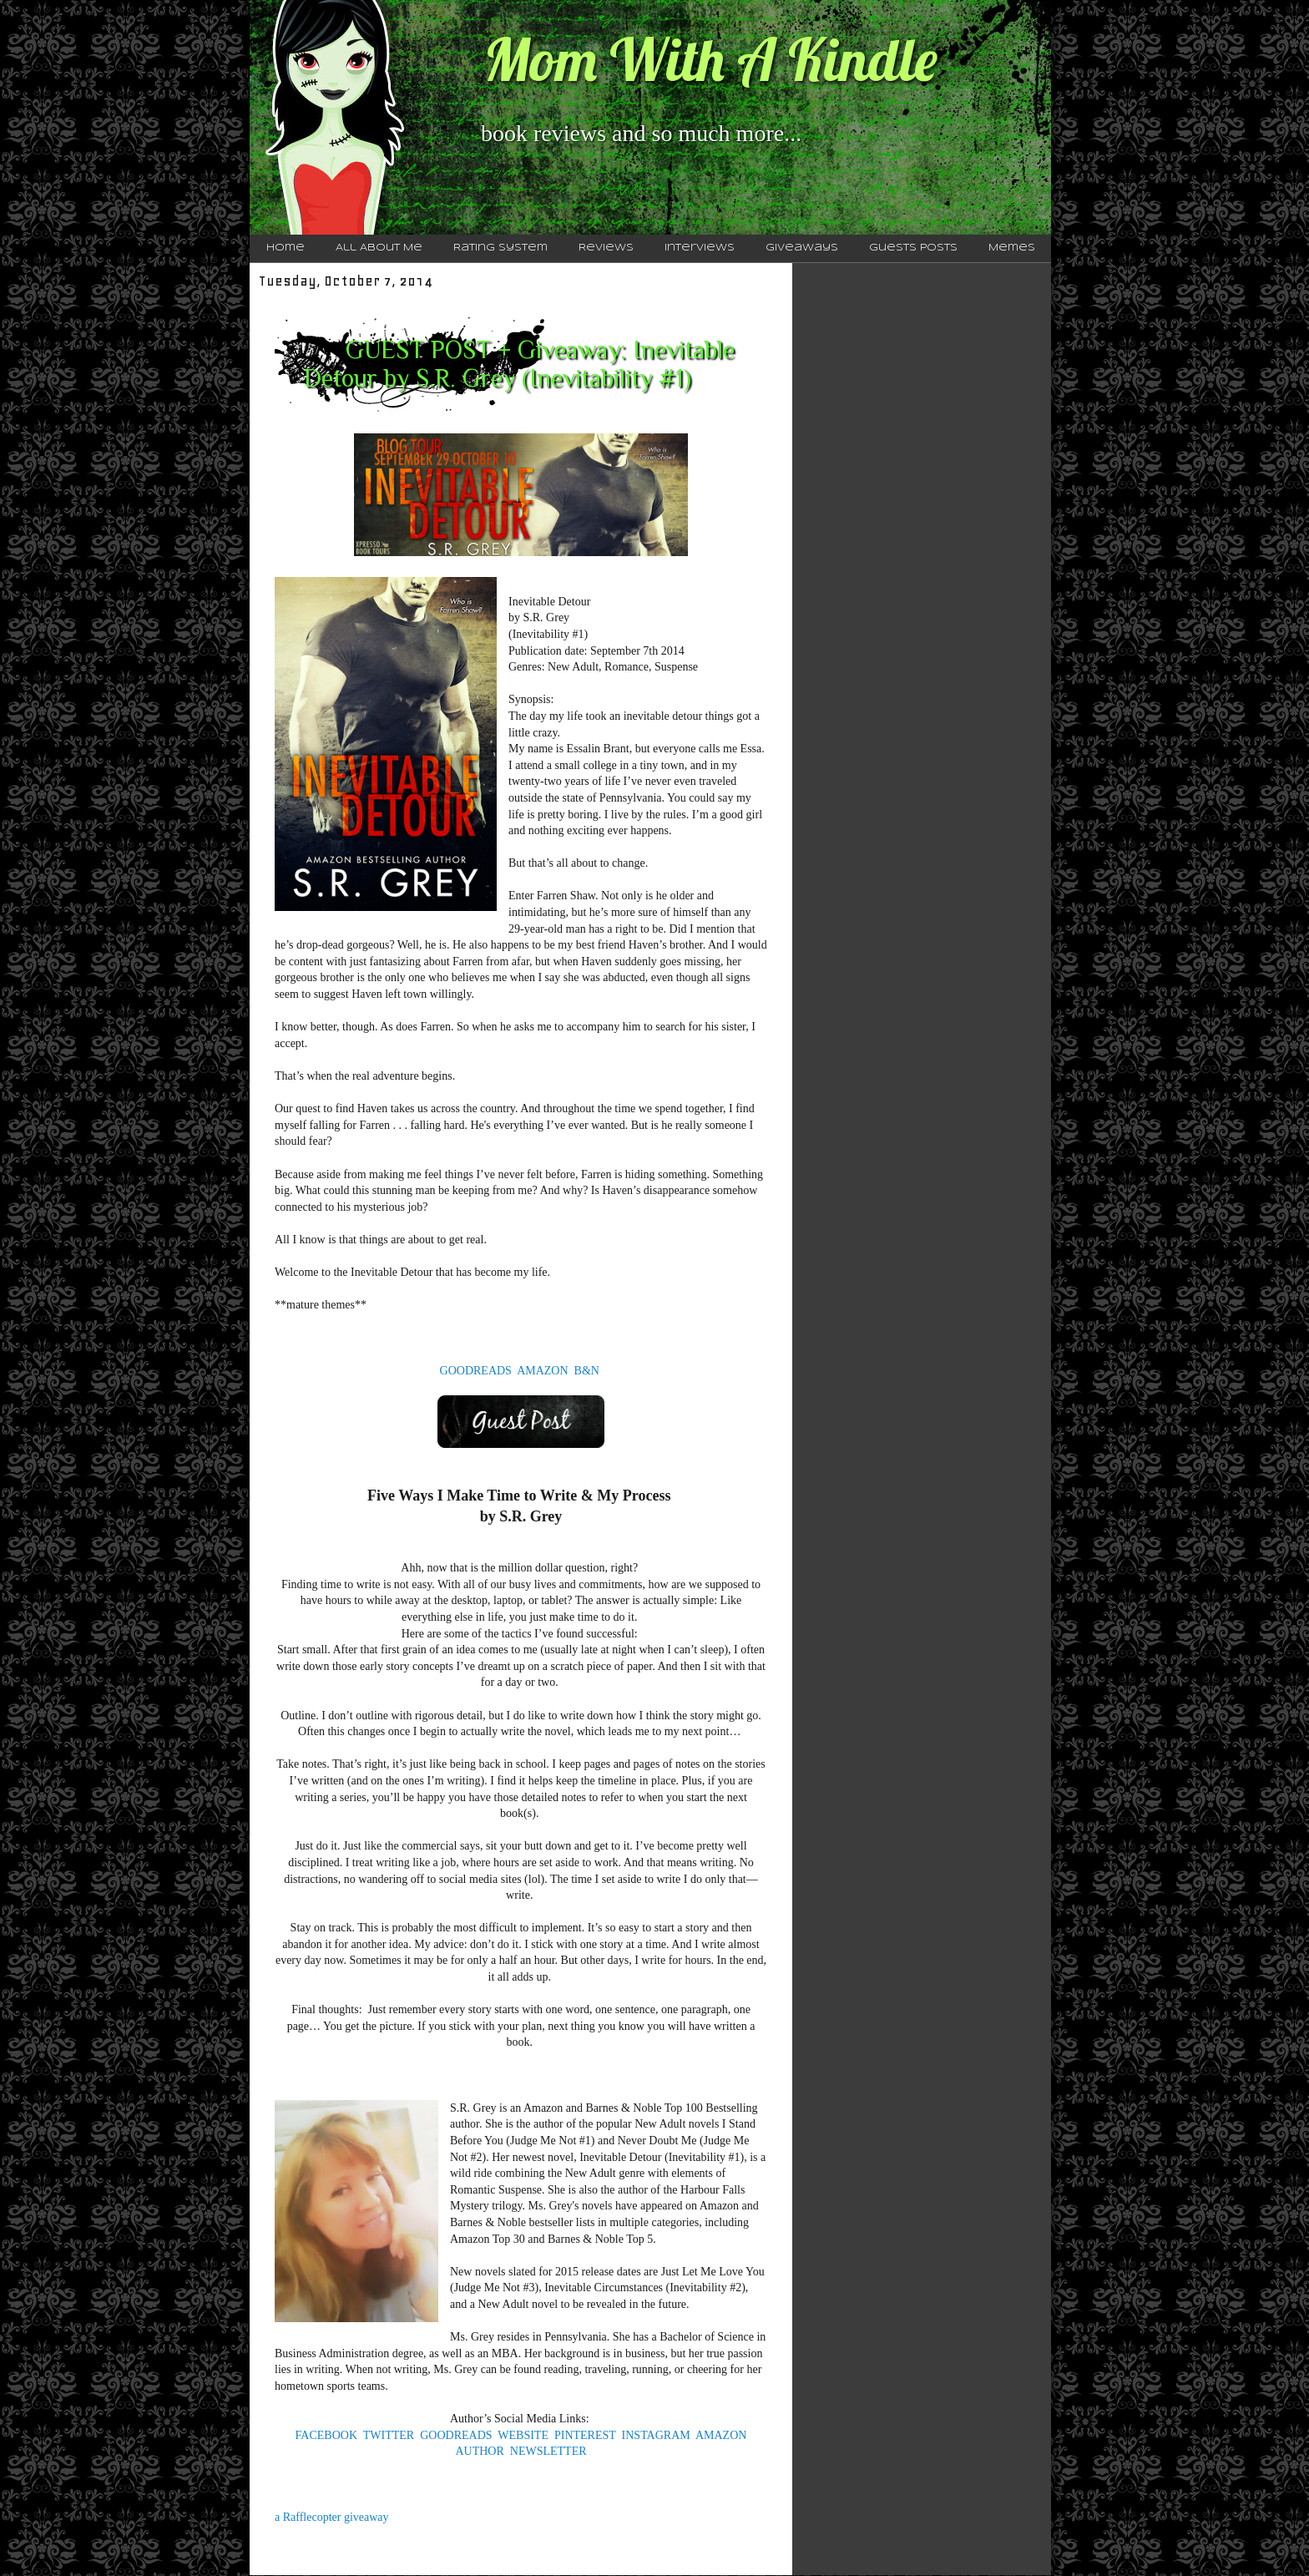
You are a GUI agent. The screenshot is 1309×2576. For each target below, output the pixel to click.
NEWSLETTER (548, 2451)
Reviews (606, 248)
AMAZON (542, 1370)
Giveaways (802, 248)
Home (285, 248)
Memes (1011, 248)
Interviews (700, 248)
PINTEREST (585, 2435)
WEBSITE (523, 2435)
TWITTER (388, 2435)
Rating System (500, 248)
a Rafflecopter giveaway (332, 2517)
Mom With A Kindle (710, 59)
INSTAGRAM (656, 2435)
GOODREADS (476, 1370)
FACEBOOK (326, 2435)
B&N (586, 1370)
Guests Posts (913, 248)
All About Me (379, 248)
